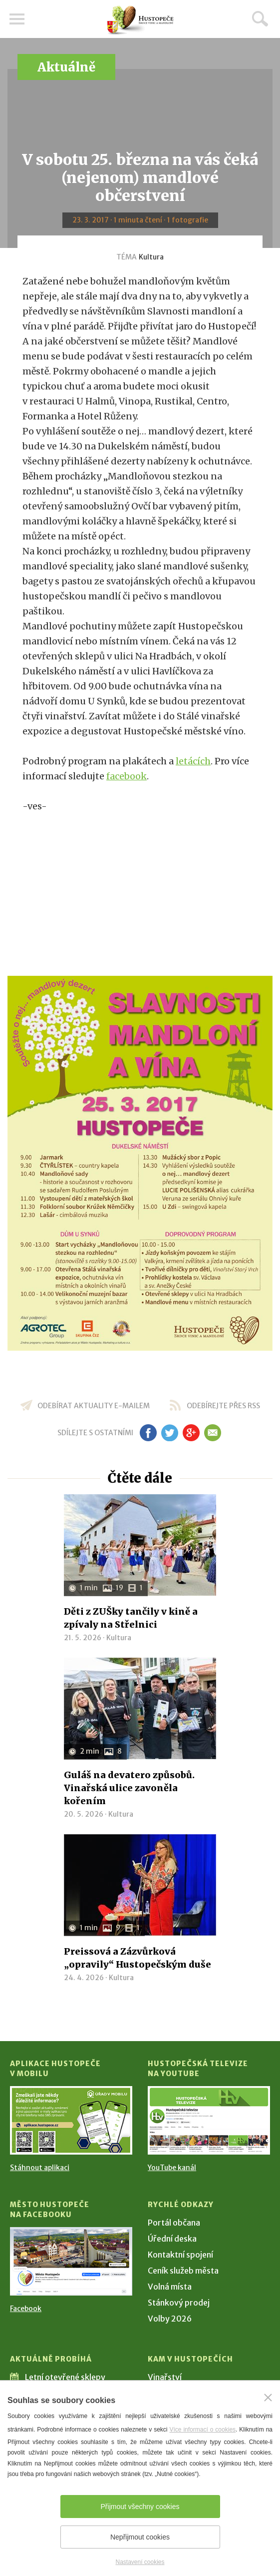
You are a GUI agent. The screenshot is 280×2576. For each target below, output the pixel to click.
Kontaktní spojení (180, 2255)
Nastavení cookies (139, 2562)
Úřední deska (172, 2239)
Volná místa (170, 2287)
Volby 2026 (170, 2319)
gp (191, 1432)
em (213, 1432)
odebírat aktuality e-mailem (93, 1405)
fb (148, 1432)
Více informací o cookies (202, 2429)
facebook (126, 776)
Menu (17, 18)
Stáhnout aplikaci (39, 2167)
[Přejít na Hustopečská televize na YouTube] (209, 2120)
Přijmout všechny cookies (140, 2507)
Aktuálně (66, 67)
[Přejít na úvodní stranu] (140, 20)
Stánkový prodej (179, 2303)
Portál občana (174, 2223)
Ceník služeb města (183, 2271)
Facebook (25, 2308)
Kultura (151, 256)
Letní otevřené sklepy (65, 2377)
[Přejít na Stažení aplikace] (71, 2120)
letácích (193, 761)
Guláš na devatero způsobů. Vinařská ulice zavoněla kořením (129, 1788)
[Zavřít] (268, 2397)
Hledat (260, 18)
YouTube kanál (172, 2167)
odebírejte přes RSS (223, 1405)
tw (170, 1432)
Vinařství (165, 2377)
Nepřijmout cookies (140, 2537)
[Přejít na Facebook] (71, 2261)
